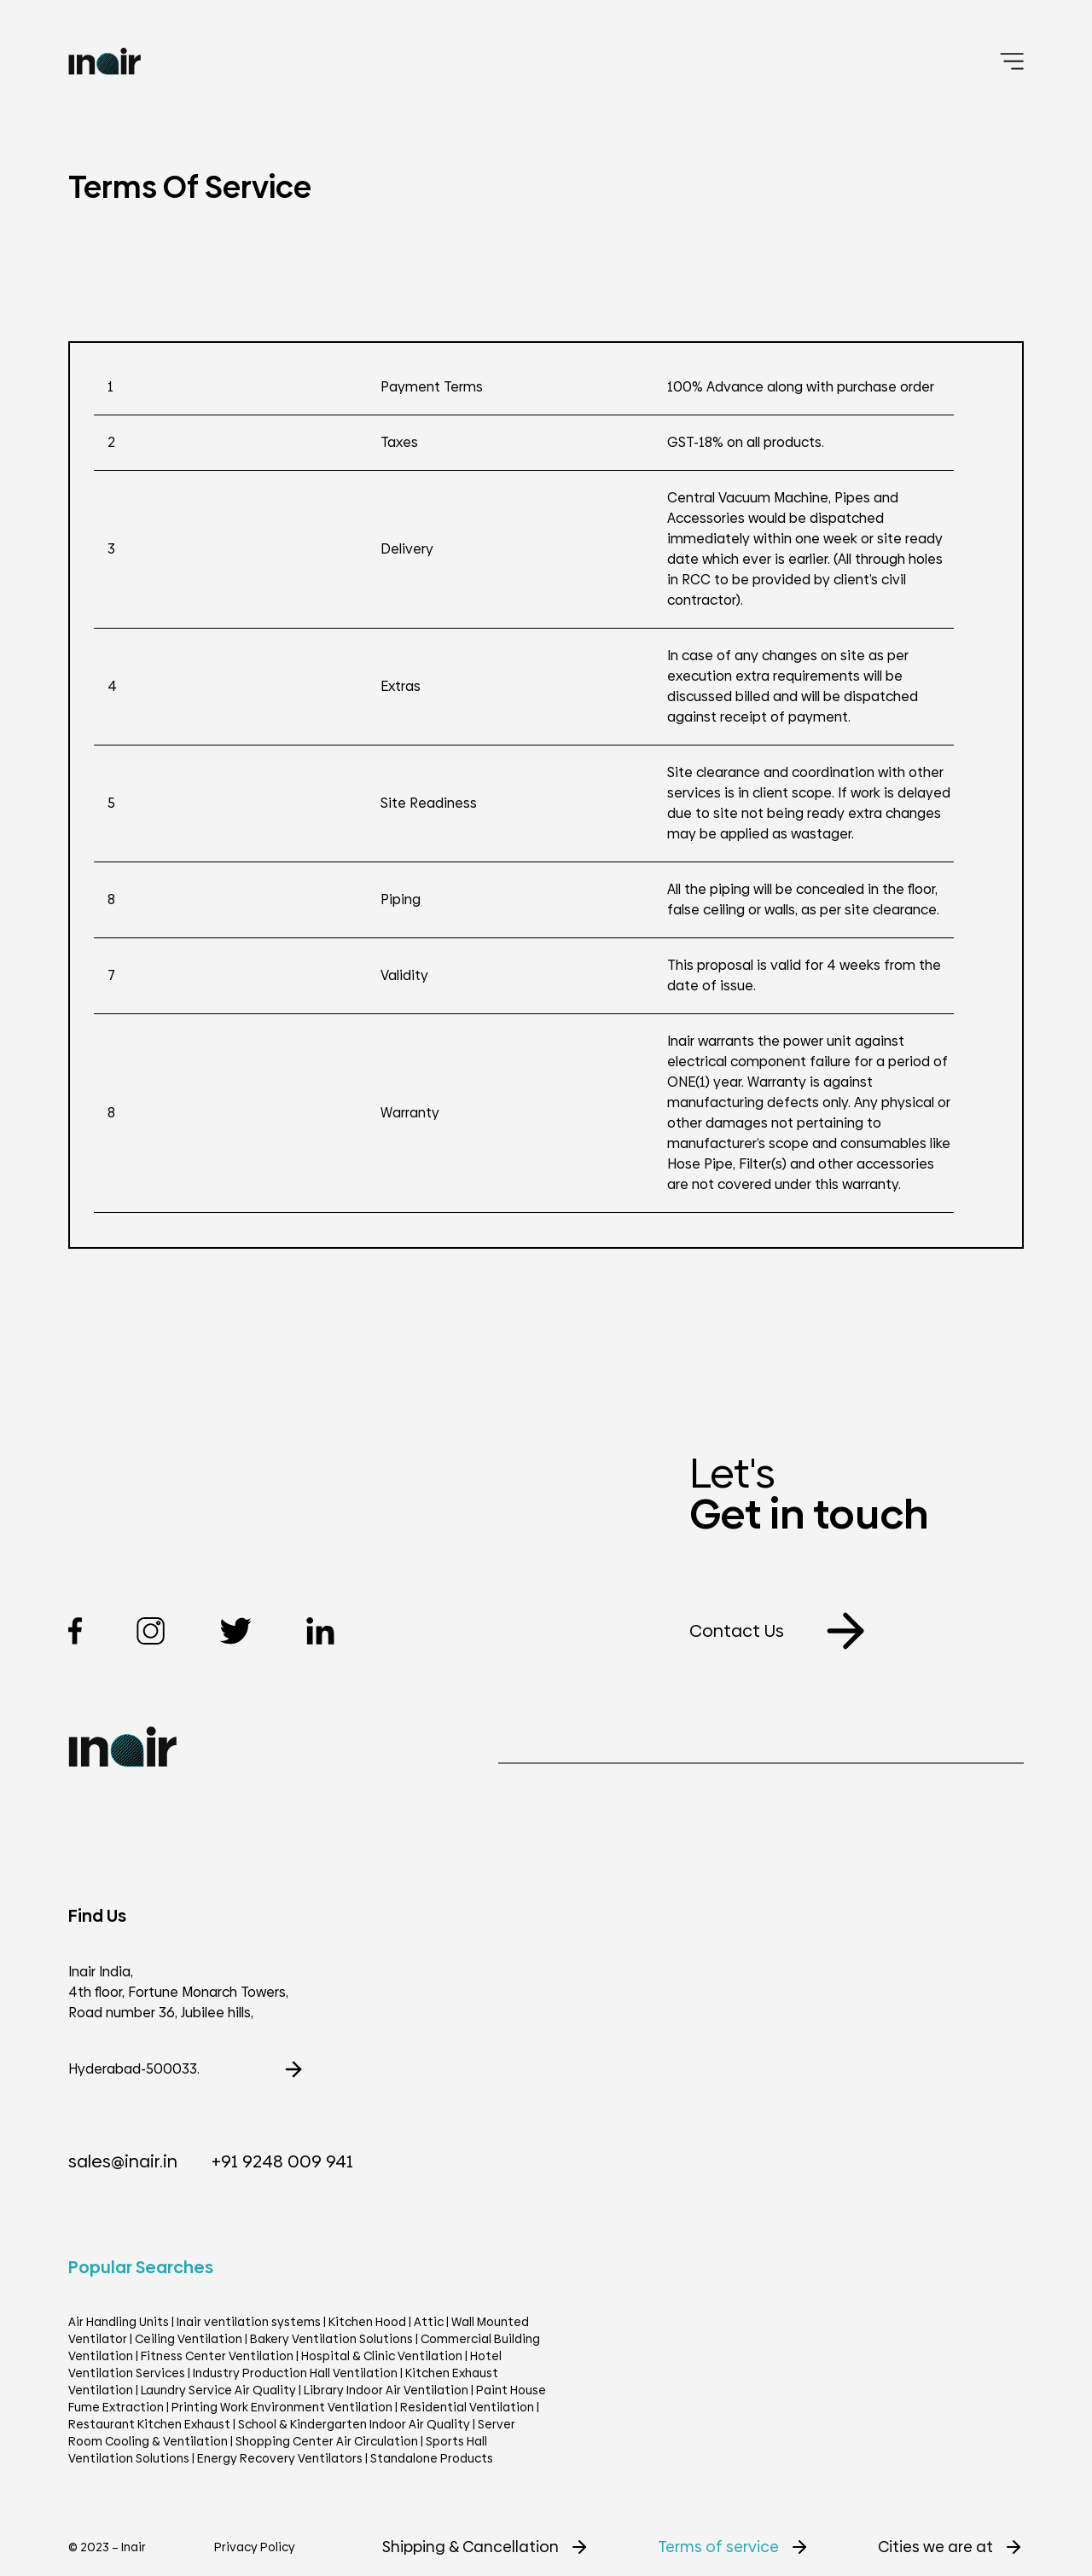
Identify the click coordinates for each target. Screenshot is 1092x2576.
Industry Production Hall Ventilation (295, 2373)
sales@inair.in (122, 2161)
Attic (429, 2321)
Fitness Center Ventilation (217, 2355)
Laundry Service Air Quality (218, 2390)
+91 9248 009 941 (282, 2161)
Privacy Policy (254, 2547)
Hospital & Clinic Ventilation (381, 2355)
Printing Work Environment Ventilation (281, 2407)
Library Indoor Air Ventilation (386, 2390)
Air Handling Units (118, 2321)
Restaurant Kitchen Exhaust (149, 2424)
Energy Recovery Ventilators (280, 2458)
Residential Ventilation (467, 2407)
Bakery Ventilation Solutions (331, 2338)
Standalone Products (431, 2458)
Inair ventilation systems (250, 2321)
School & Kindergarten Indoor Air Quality (354, 2424)
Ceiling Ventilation (188, 2338)
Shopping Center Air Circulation (326, 2441)
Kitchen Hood (367, 2321)
